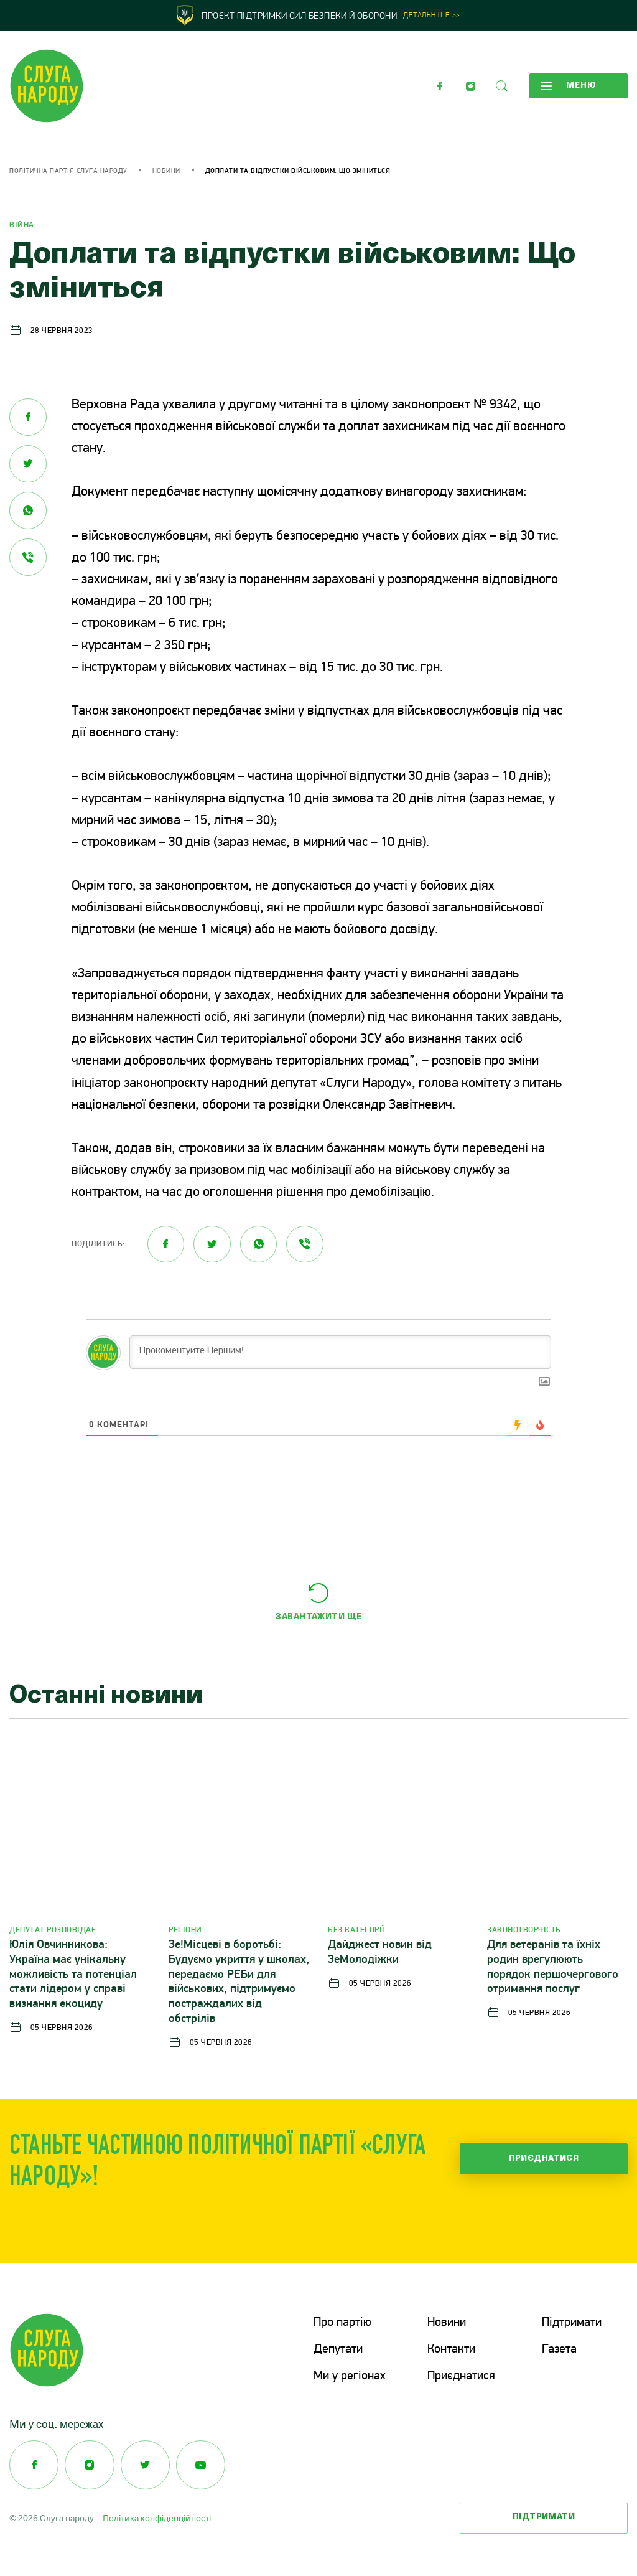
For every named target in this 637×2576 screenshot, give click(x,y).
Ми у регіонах (350, 2375)
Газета (559, 2349)
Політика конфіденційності (157, 2517)
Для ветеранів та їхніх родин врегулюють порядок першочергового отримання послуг (552, 1968)
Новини (166, 171)
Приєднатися (544, 2159)
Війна (21, 225)
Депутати (338, 2349)
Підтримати (572, 2322)
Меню (568, 86)
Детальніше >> (431, 16)
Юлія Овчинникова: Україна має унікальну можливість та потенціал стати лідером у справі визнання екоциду (73, 1975)
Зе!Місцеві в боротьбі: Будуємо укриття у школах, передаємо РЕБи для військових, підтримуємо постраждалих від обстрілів (239, 1983)
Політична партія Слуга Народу (68, 171)
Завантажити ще (318, 1618)
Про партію (342, 2322)
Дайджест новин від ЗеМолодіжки (380, 1953)
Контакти (451, 2349)
